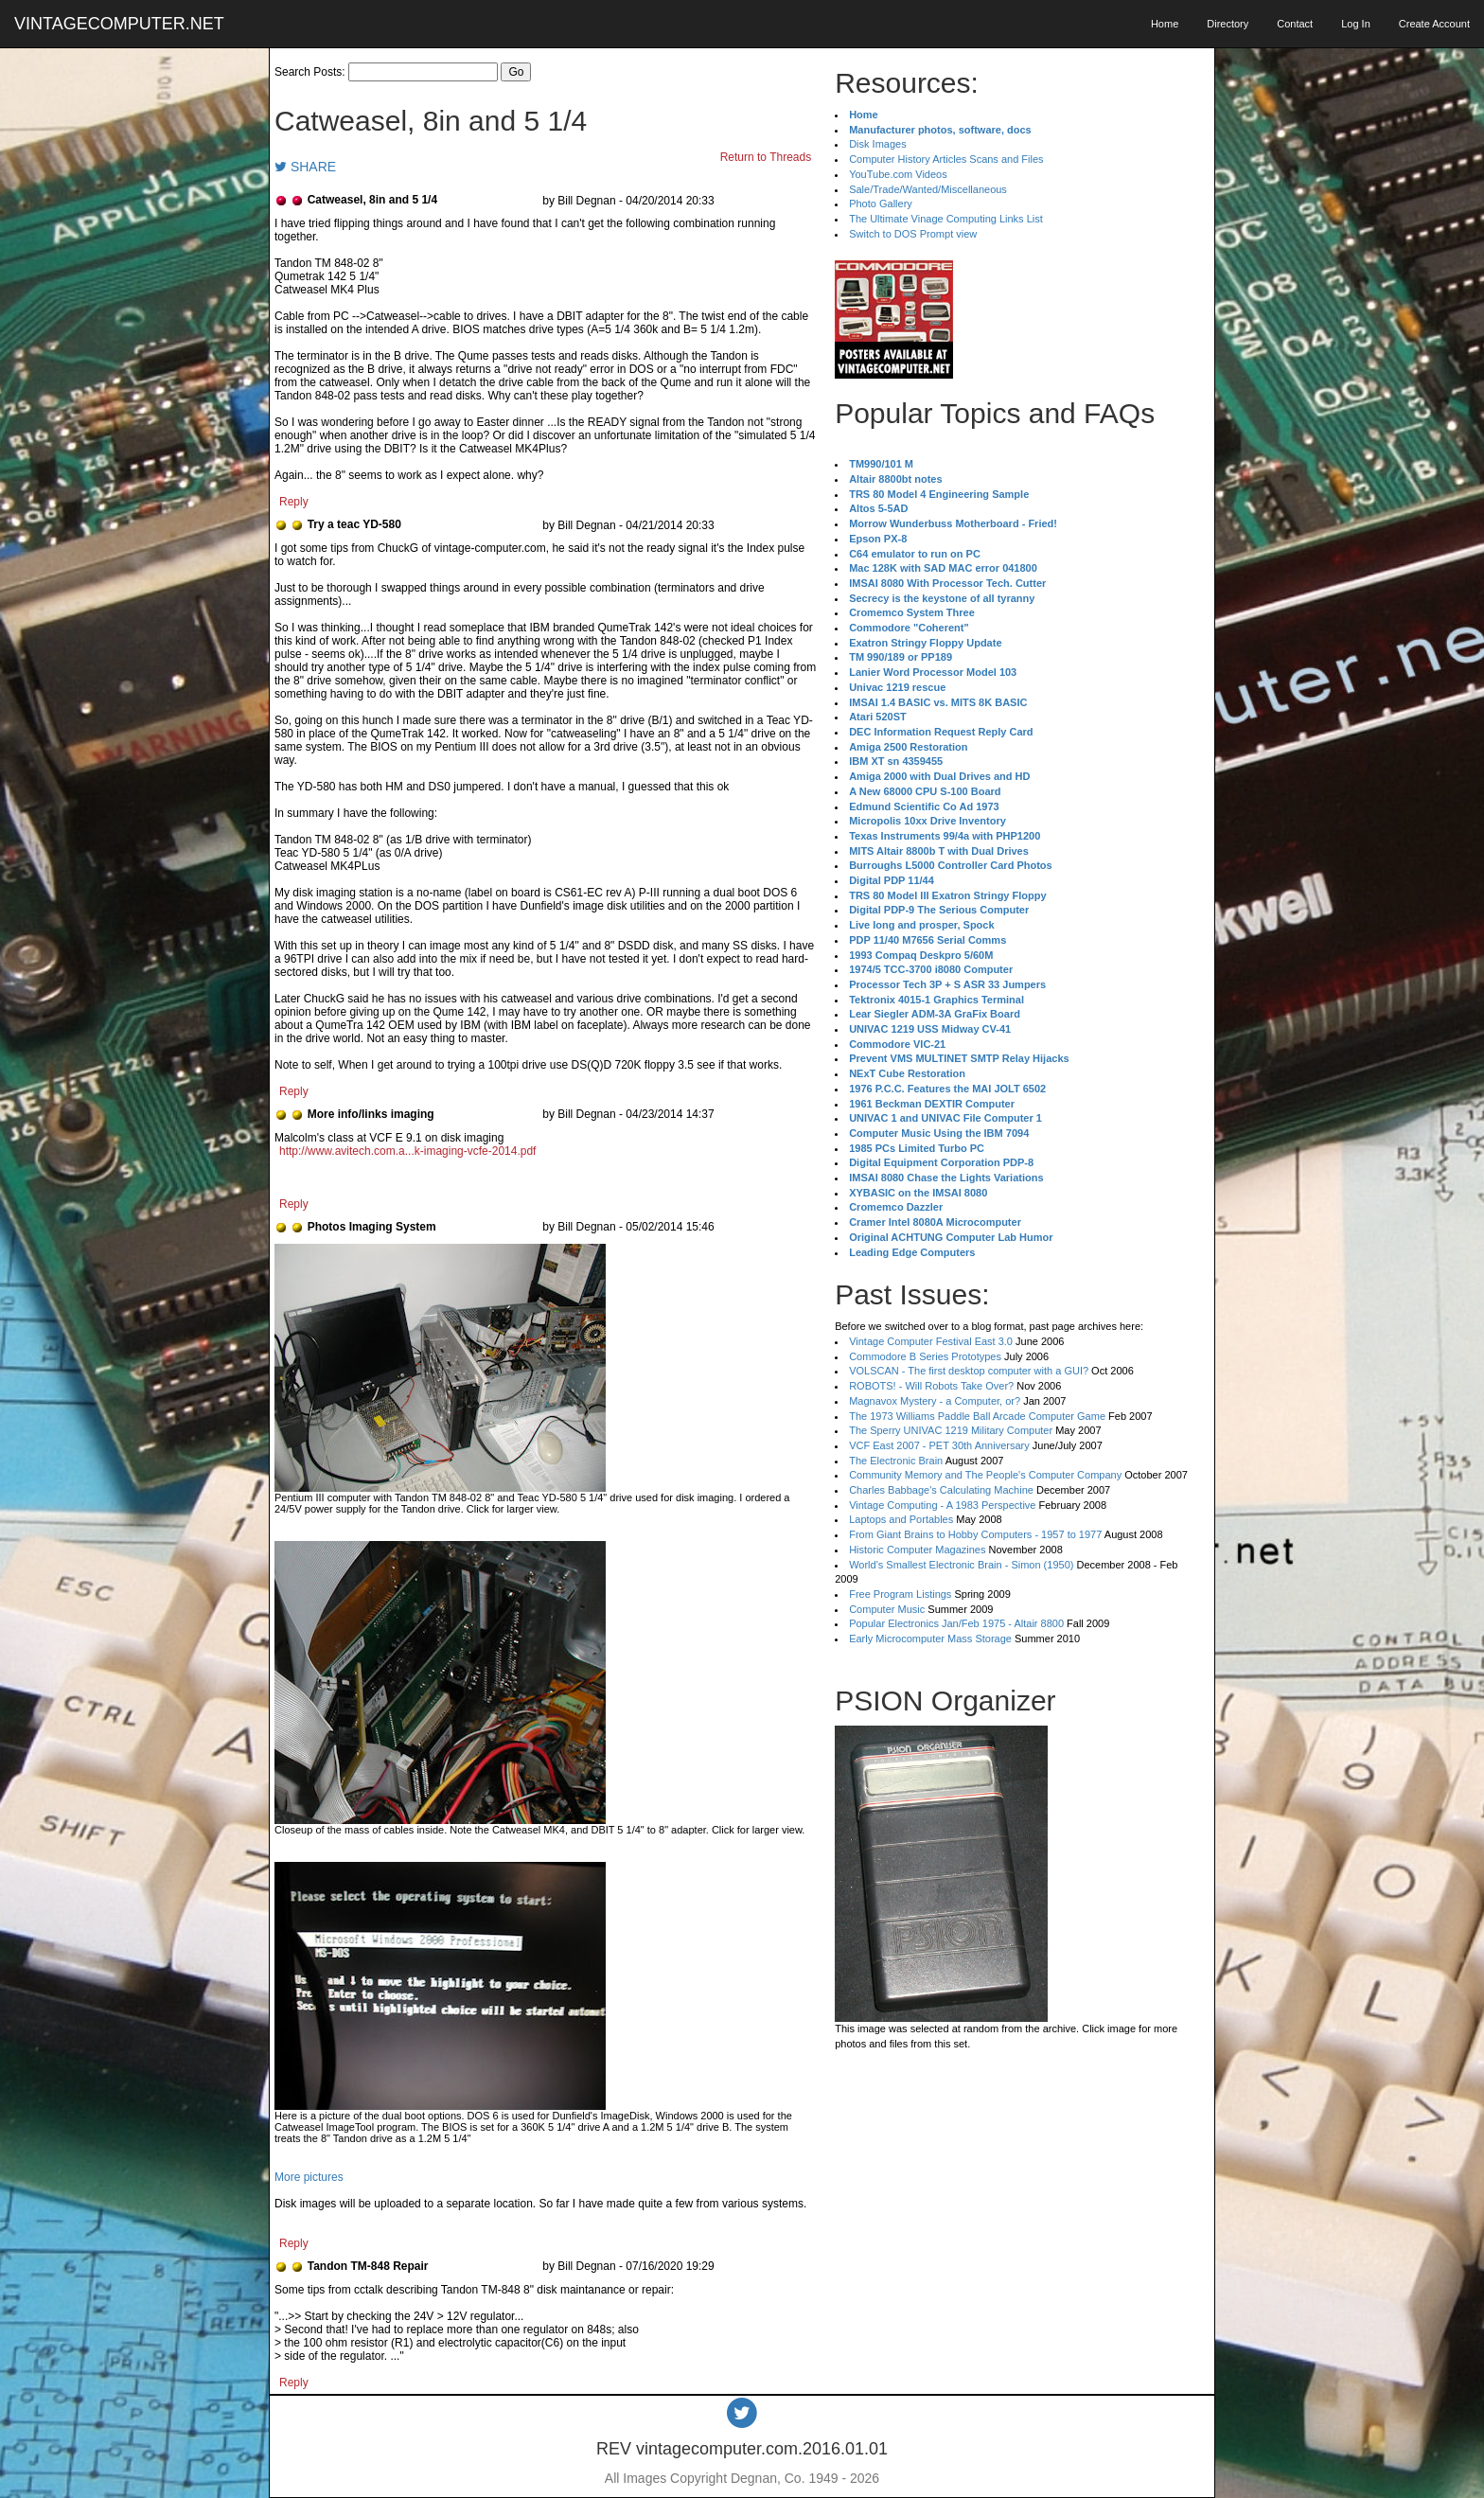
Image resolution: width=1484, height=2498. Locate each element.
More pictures (309, 2177)
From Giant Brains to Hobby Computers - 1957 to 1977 (975, 1534)
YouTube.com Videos (898, 174)
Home (1164, 23)
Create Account (1434, 23)
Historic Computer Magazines (917, 1549)
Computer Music (887, 1609)
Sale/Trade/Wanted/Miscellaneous (928, 189)
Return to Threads (766, 157)
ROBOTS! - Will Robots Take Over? (931, 1385)
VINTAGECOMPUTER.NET (119, 23)
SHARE (305, 166)
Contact (1295, 23)
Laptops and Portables (901, 1519)
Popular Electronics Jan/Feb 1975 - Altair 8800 (956, 1623)
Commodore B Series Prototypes (925, 1356)
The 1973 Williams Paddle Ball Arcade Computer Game (977, 1416)
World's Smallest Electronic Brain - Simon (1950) (961, 1564)
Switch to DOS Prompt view (913, 233)
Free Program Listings (900, 1594)
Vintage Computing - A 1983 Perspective (942, 1505)
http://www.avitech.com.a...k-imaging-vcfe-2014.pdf (407, 1151)
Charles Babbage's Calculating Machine (941, 1490)
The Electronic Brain (896, 1460)
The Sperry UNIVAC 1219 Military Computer (950, 1430)
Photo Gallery (880, 203)
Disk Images (878, 144)
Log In (1355, 23)
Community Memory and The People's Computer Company (985, 1474)
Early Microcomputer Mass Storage (930, 1638)
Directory (1227, 23)
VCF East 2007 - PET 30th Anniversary (939, 1445)
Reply (294, 501)
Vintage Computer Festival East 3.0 (931, 1341)
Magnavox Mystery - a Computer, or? (934, 1401)
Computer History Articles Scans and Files (946, 159)
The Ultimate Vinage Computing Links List (946, 218)
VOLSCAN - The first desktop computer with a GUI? (968, 1370)
